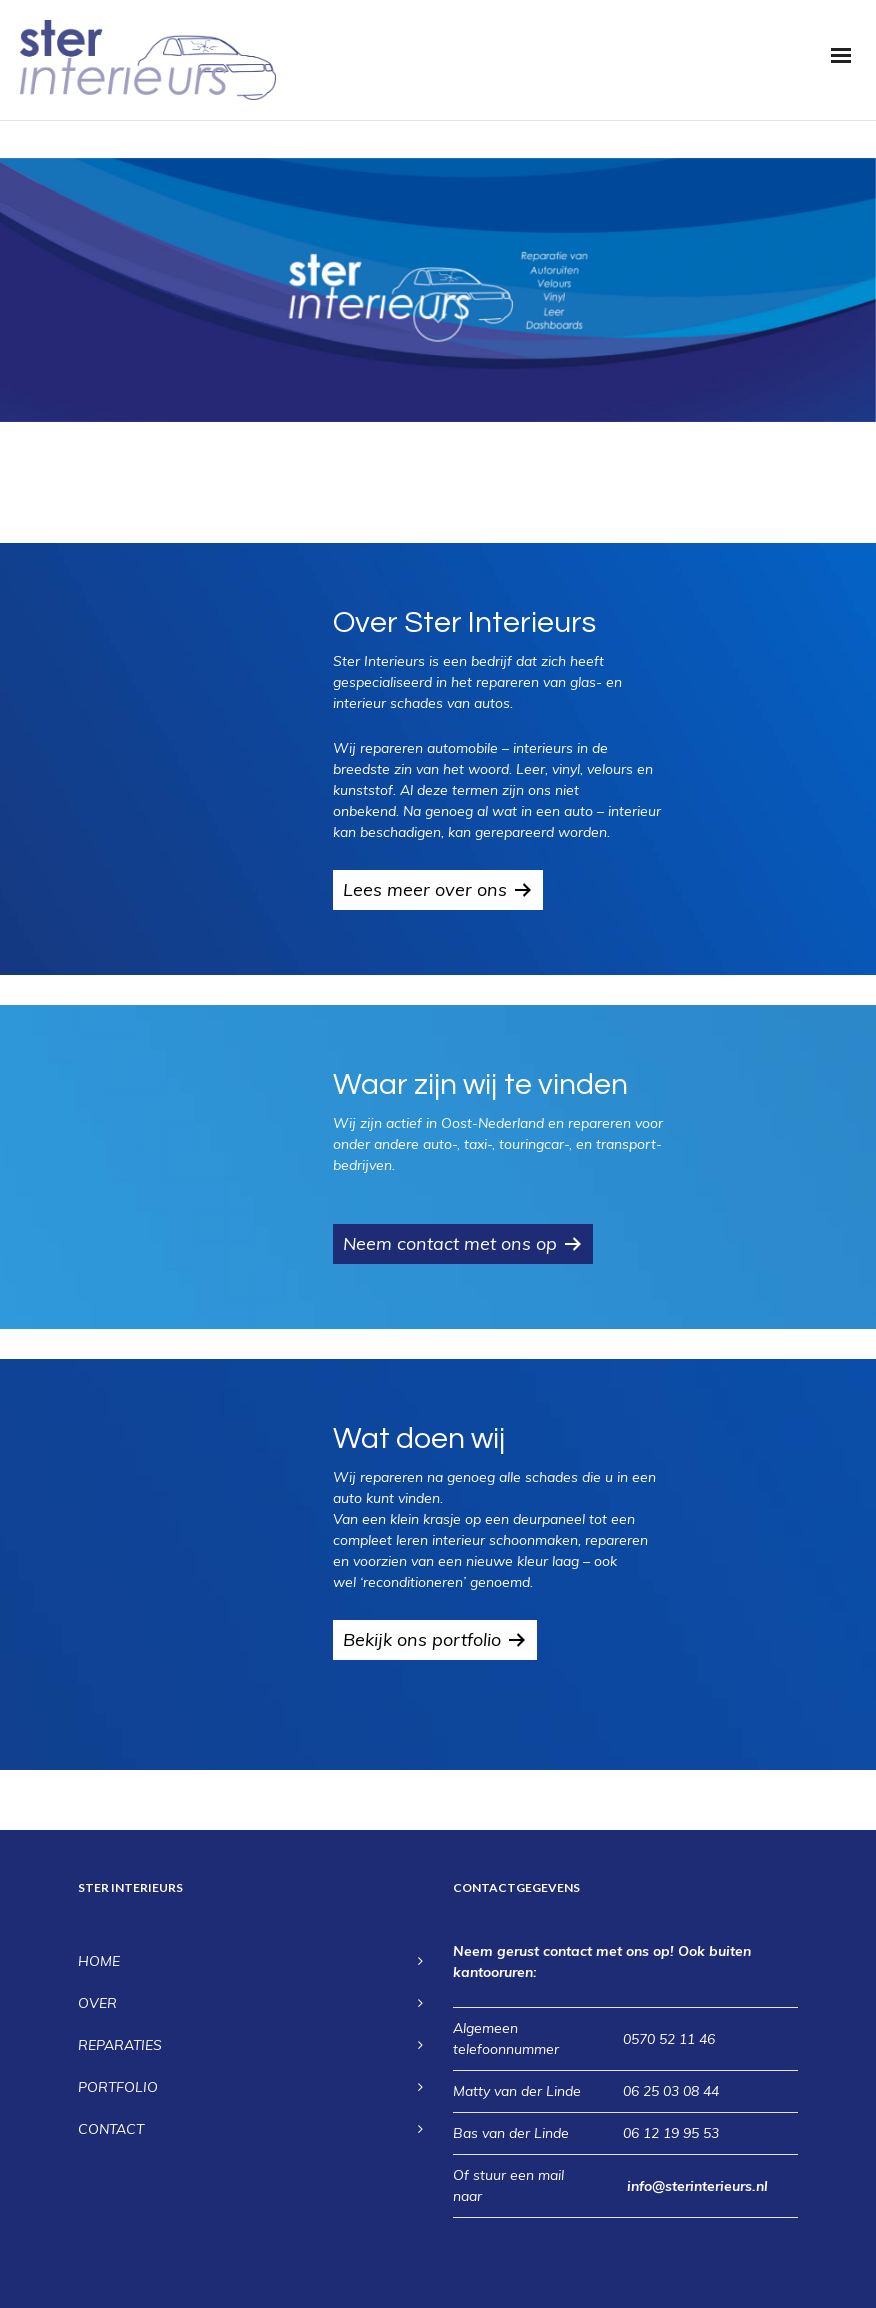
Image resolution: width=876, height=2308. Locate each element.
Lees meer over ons (425, 889)
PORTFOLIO (118, 2087)
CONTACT (111, 2129)
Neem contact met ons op (450, 1243)
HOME (99, 1961)
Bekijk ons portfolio (422, 1639)
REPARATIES (120, 2045)
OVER (97, 2003)
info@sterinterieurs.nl (697, 2186)
